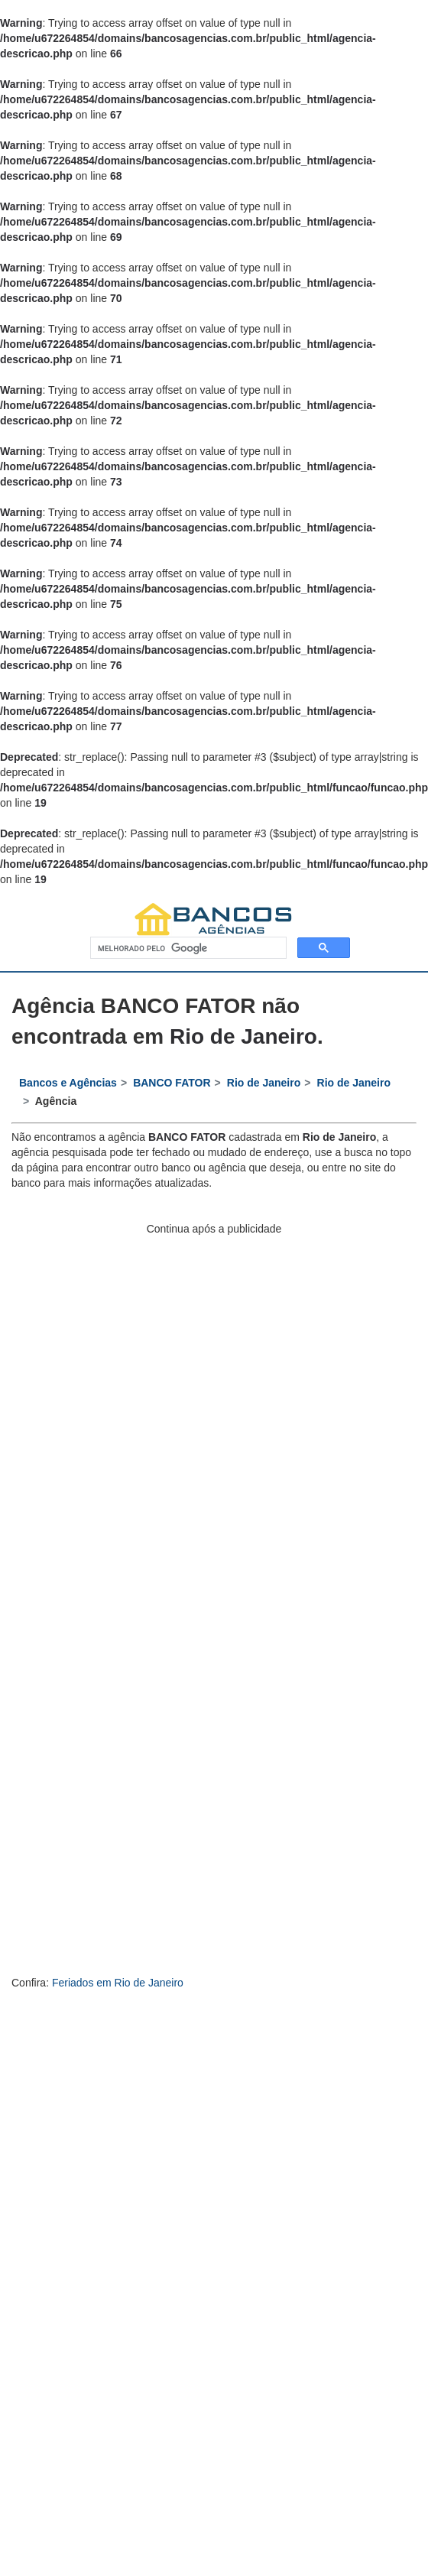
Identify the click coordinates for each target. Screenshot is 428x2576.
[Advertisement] (173, 1409)
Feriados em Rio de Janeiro (117, 1983)
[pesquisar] (187, 948)
